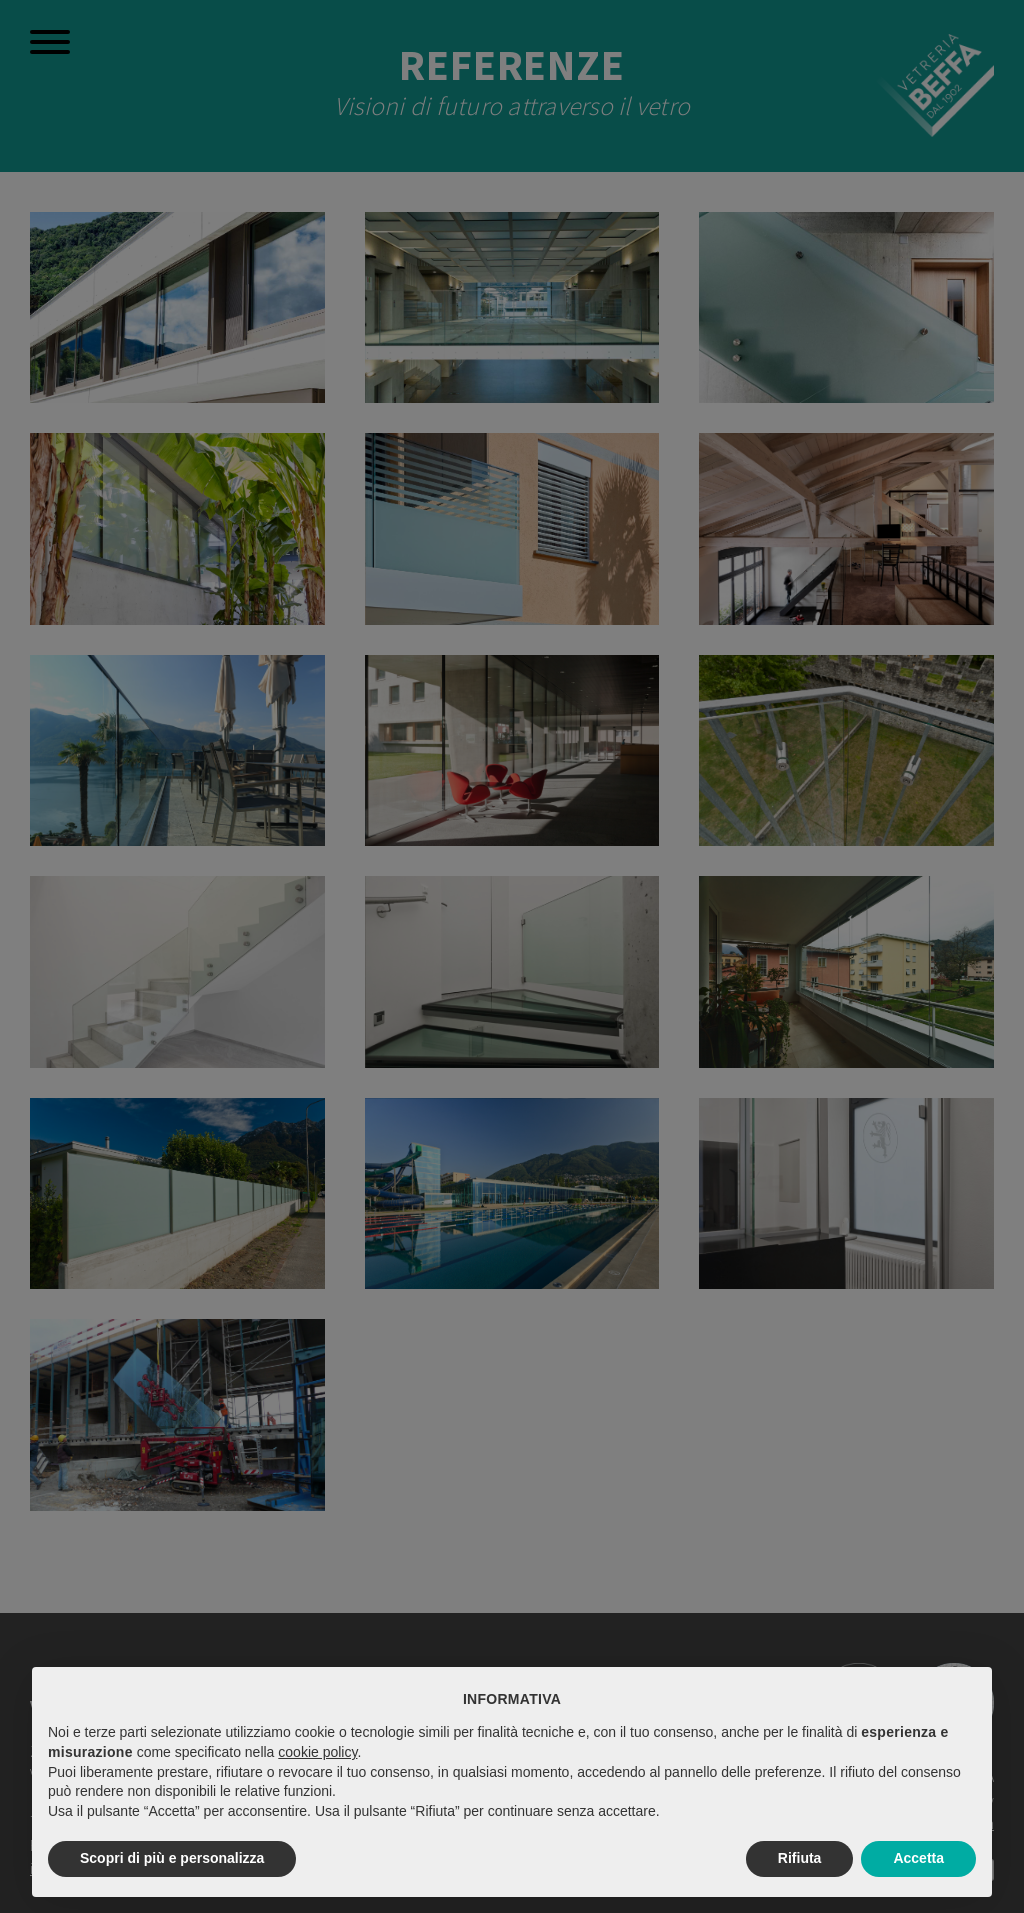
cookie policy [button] (317, 1752)
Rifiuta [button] (800, 1858)
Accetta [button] (918, 1858)
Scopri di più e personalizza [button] (172, 1858)
